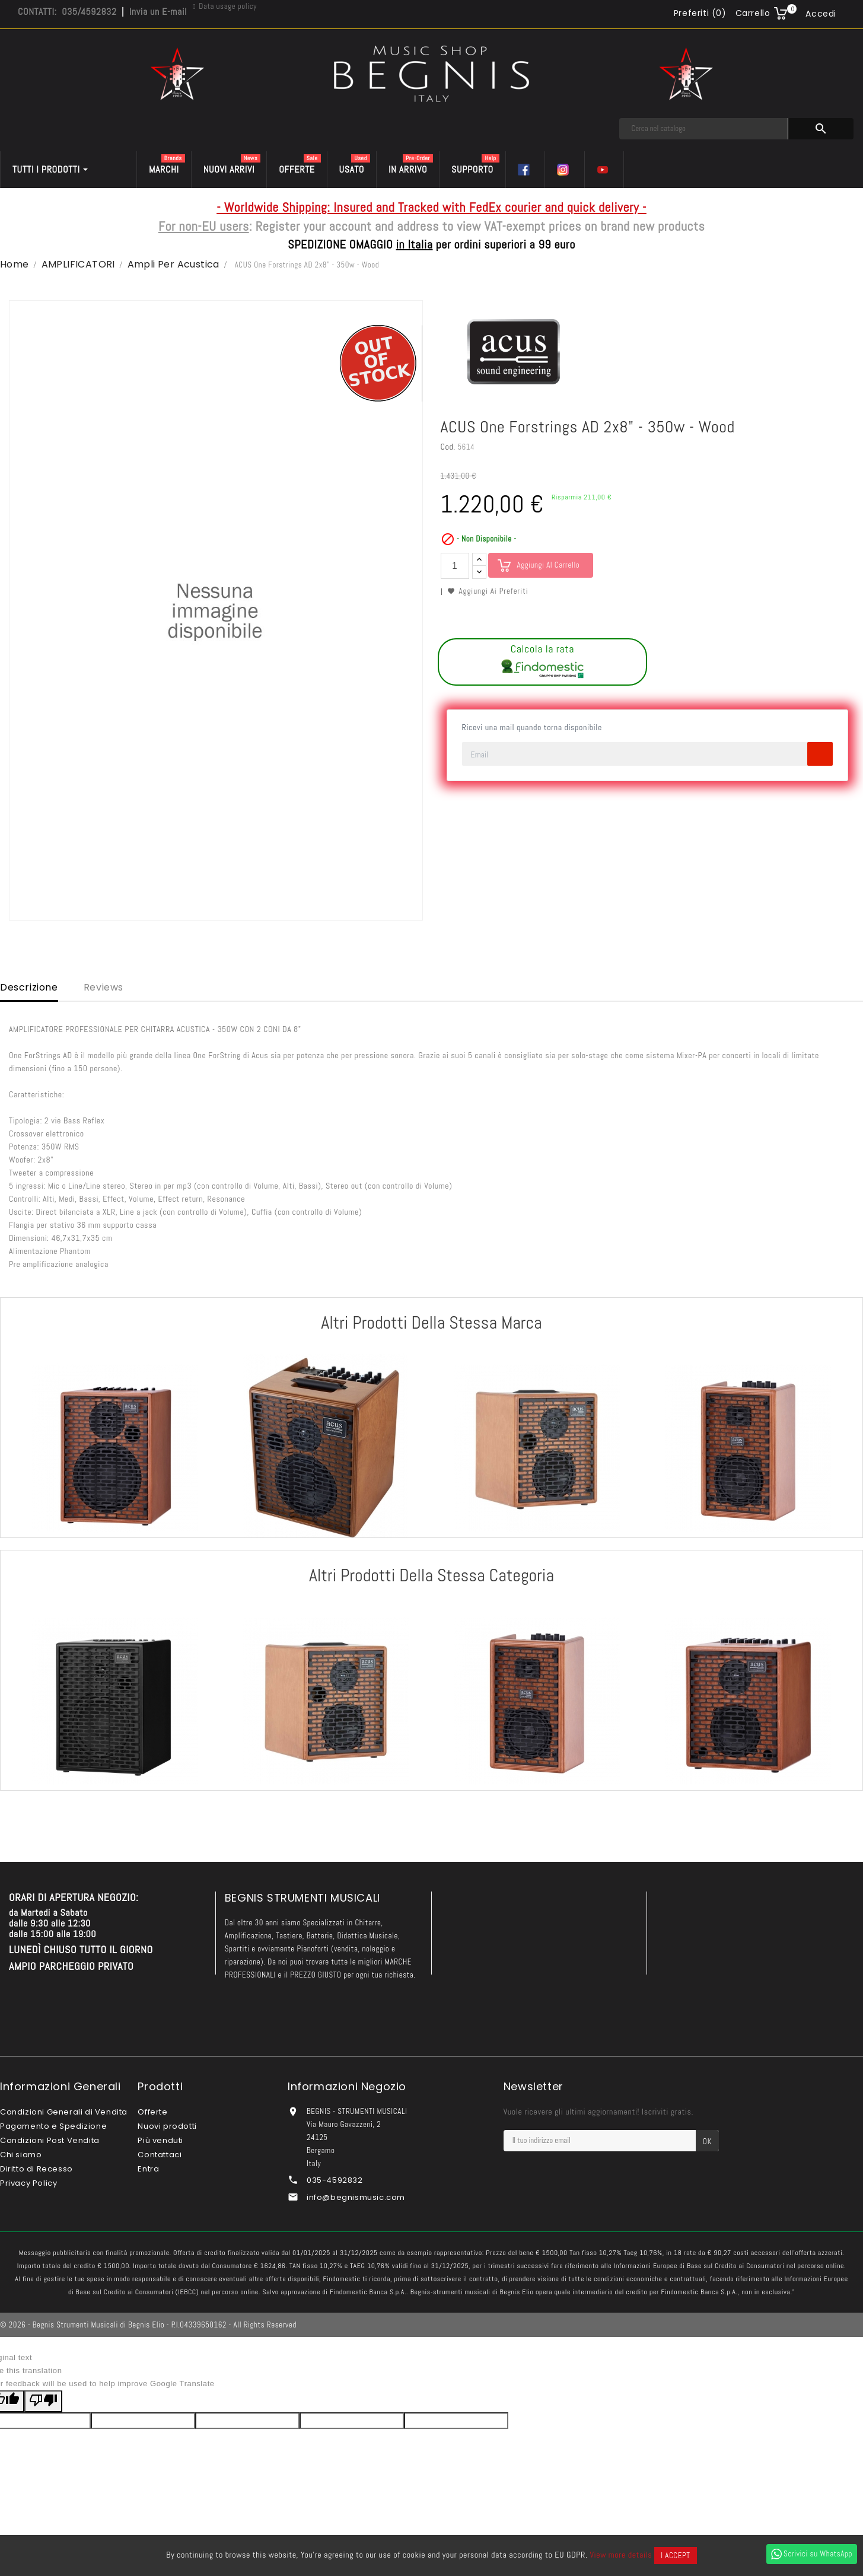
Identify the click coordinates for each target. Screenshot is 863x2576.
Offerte (152, 2112)
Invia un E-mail (158, 11)
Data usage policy (228, 6)
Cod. (448, 446)
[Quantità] (455, 566)
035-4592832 (335, 2180)
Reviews (103, 987)
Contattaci (159, 2154)
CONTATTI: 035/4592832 (67, 11)
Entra (148, 2168)
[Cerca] (703, 128)
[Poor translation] (43, 2401)
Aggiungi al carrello (548, 565)
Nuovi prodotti (167, 2126)
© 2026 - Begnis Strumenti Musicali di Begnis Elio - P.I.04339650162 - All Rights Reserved (148, 2325)
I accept (675, 2555)
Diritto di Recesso (36, 2168)
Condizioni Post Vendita (50, 2140)
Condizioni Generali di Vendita (64, 2112)
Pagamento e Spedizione (53, 2126)
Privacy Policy (28, 2183)
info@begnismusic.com (356, 2197)
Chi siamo (21, 2154)
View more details (621, 2554)
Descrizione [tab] (29, 987)
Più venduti (160, 2140)
